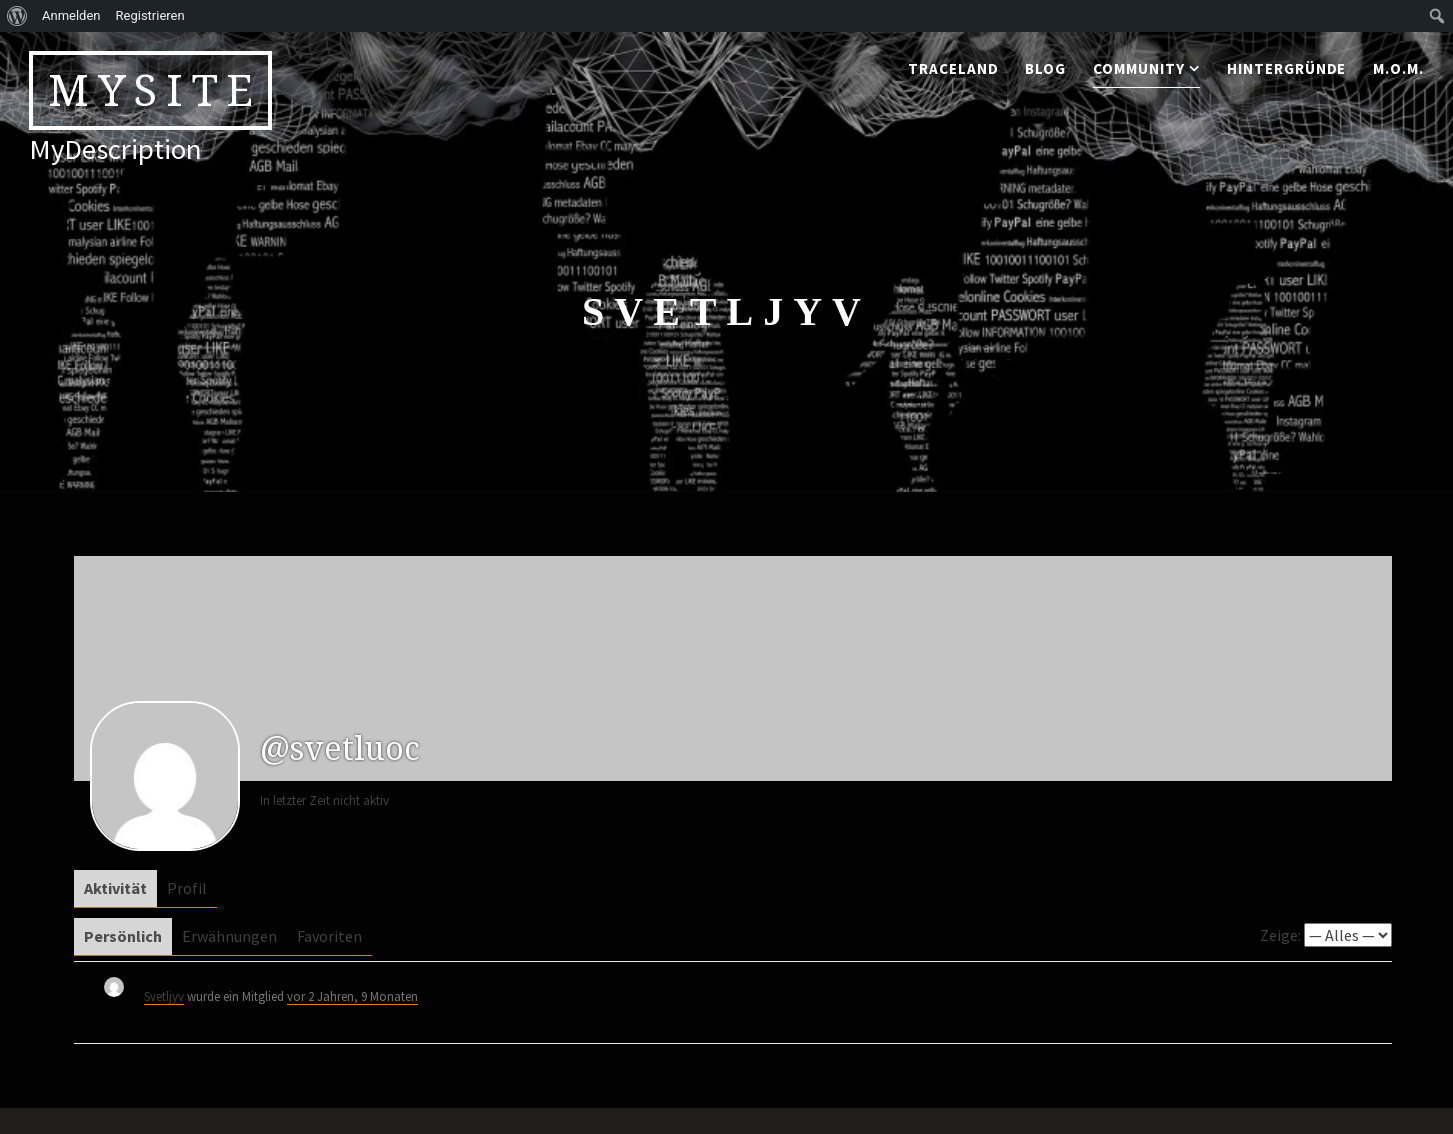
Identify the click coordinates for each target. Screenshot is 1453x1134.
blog (1045, 68)
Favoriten (329, 936)
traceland (953, 68)
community (1139, 68)
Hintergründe (1287, 68)
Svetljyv (164, 996)
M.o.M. (1398, 68)
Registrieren (150, 15)
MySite (155, 90)
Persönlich (123, 936)
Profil (187, 888)
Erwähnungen (229, 936)
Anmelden (71, 15)
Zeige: (1280, 935)
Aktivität (115, 888)
